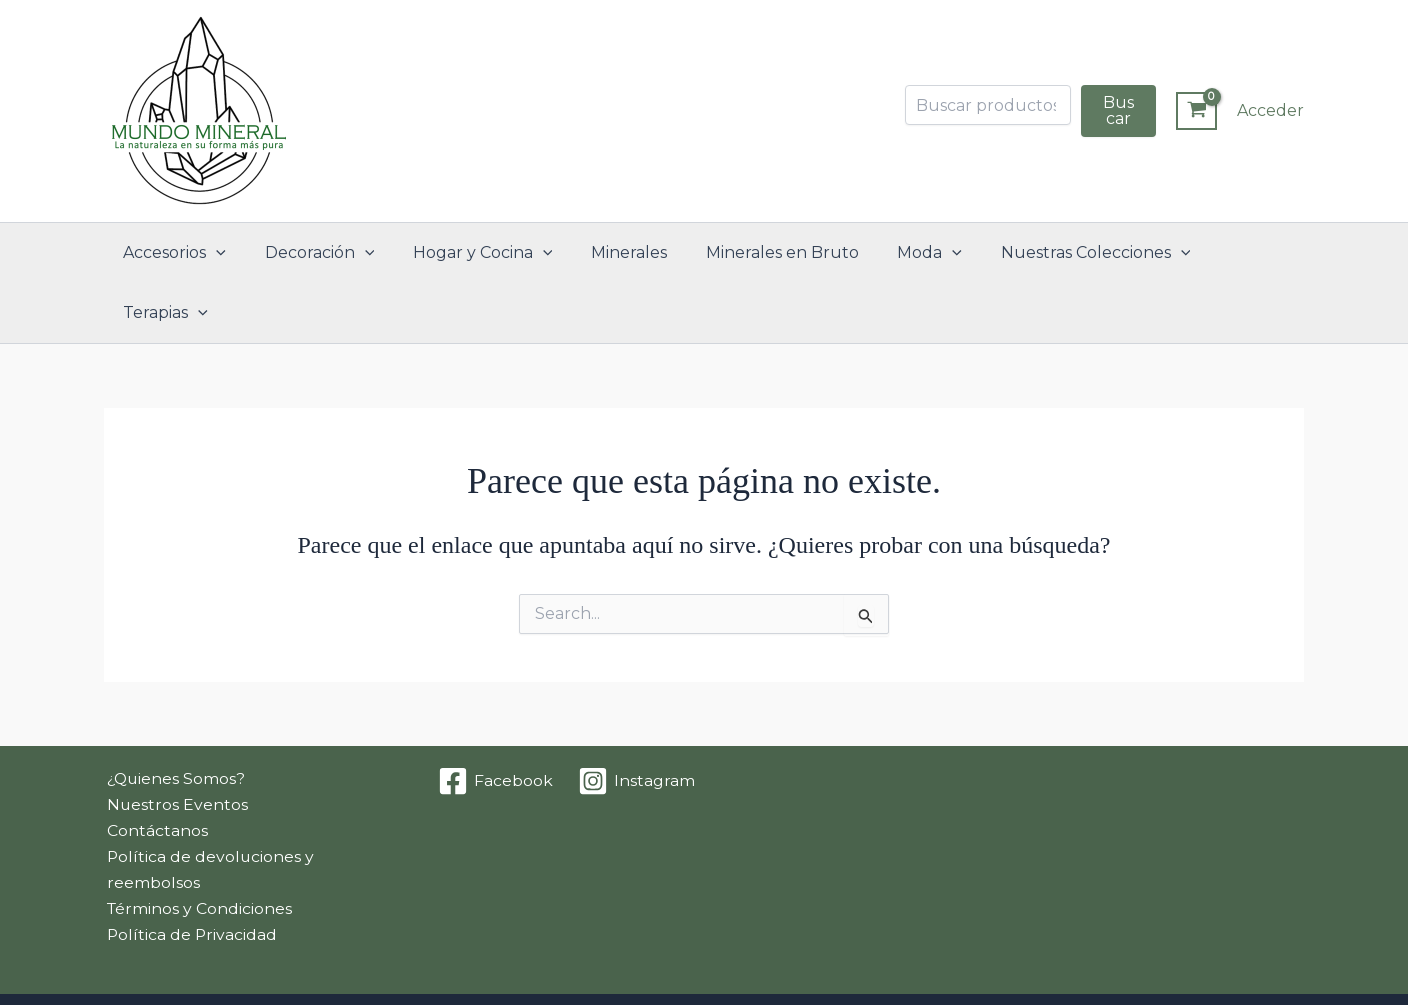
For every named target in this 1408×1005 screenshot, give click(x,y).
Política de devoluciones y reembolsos (208, 810)
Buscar (1118, 110)
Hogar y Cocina (478, 253)
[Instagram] (637, 721)
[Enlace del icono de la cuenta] (1270, 111)
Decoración (322, 253)
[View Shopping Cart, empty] (1196, 111)
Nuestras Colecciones (1065, 253)
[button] (225, 253)
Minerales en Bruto (764, 252)
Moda (905, 253)
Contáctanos (154, 770)
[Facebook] (496, 721)
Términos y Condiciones (197, 850)
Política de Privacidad (190, 876)
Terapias (1233, 253)
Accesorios (183, 253)
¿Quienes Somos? (174, 718)
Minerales (618, 252)
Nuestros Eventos (175, 744)
